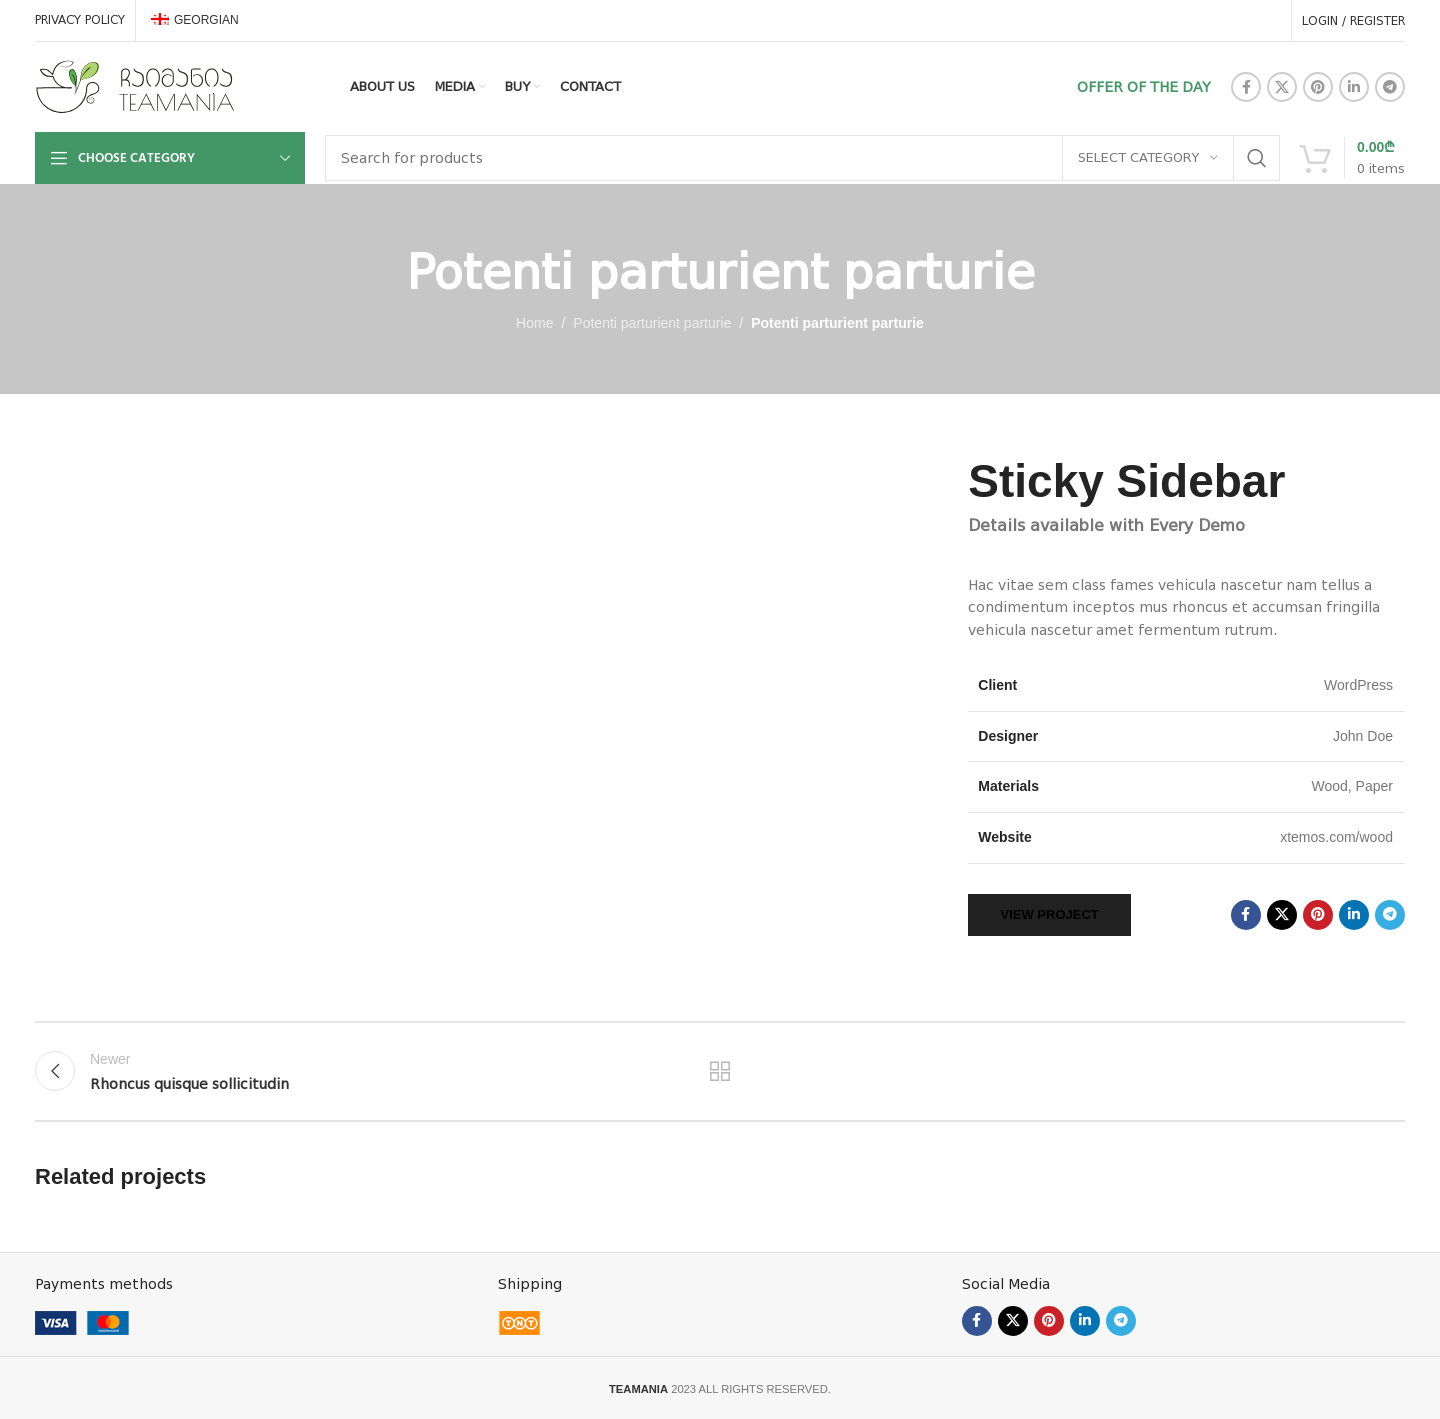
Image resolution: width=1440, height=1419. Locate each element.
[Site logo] (135, 86)
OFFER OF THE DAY (1144, 87)
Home (534, 323)
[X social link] (1282, 87)
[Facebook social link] (1246, 87)
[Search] (802, 158)
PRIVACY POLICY (80, 20)
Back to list (720, 1071)
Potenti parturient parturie (652, 323)
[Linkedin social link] (1354, 87)
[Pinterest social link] (1318, 87)
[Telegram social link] (1390, 87)
